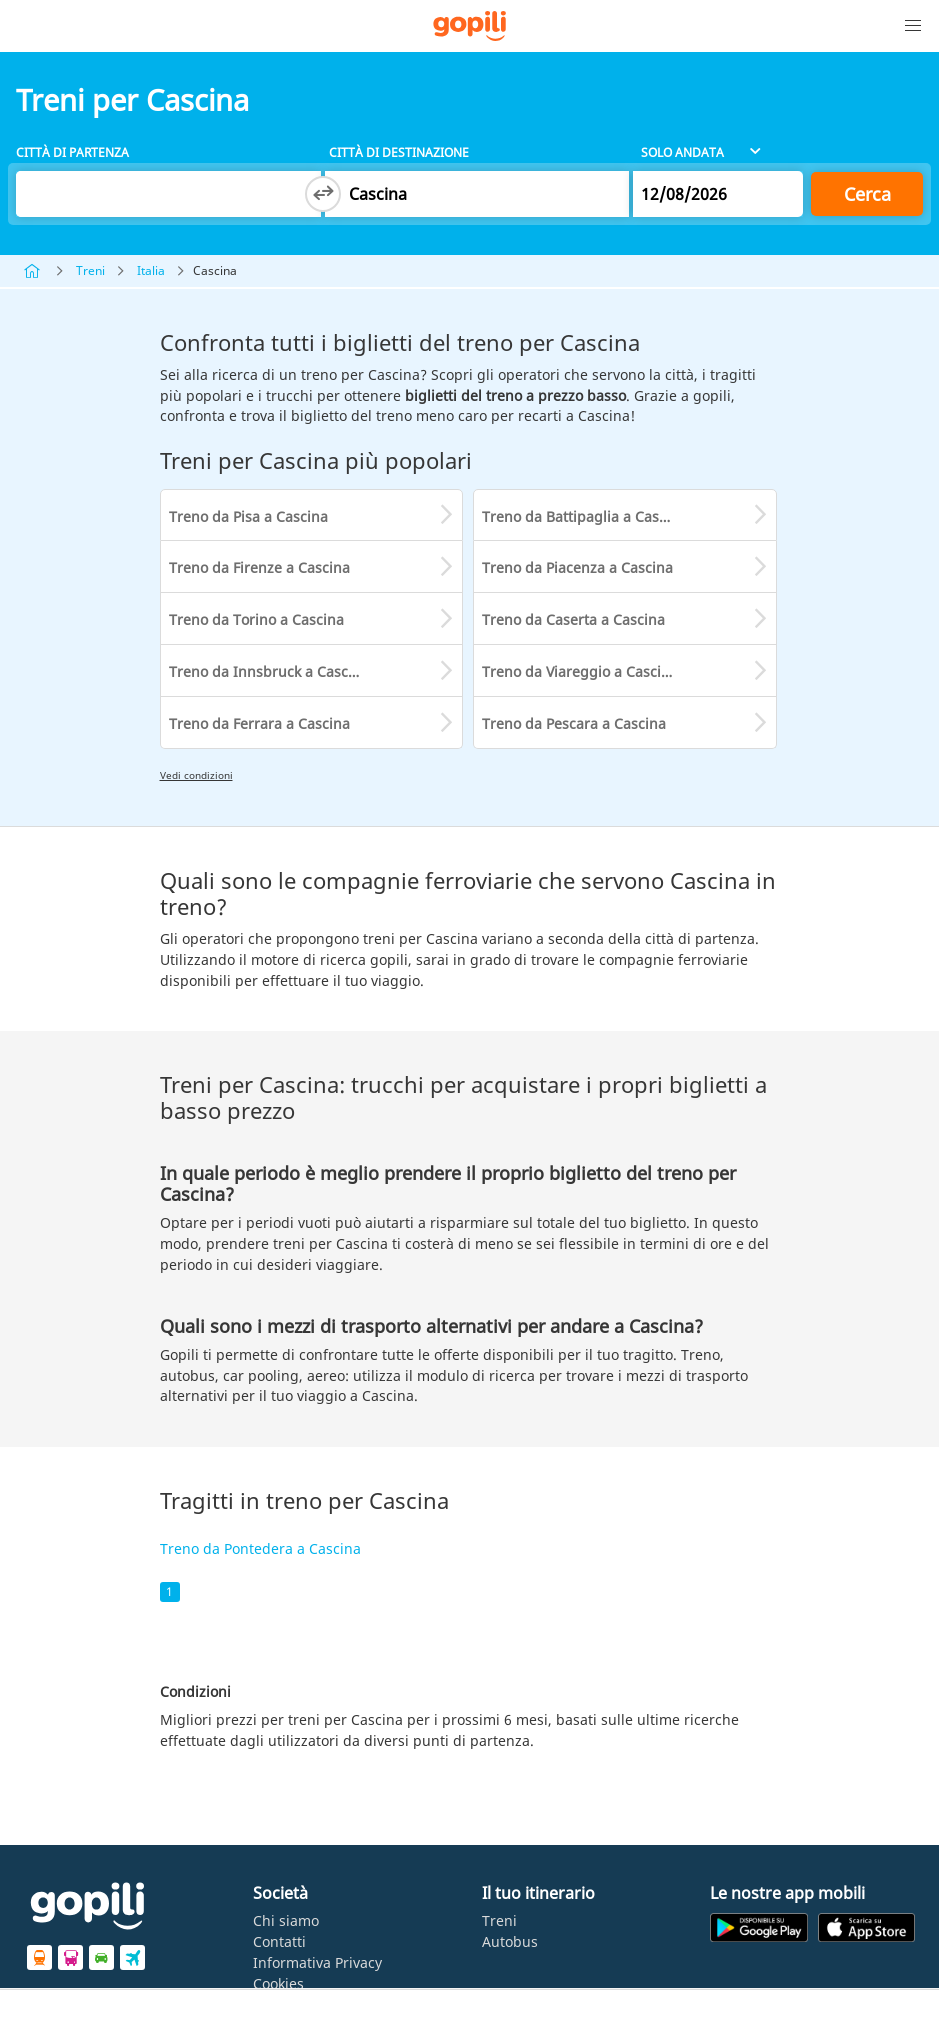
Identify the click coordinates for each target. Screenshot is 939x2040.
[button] (913, 26)
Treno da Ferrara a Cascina (259, 723)
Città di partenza (72, 152)
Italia (151, 270)
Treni (90, 270)
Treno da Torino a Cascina (256, 619)
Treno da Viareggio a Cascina (580, 671)
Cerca (867, 194)
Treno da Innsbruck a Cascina (269, 671)
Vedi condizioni (196, 775)
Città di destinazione (399, 152)
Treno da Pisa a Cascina (248, 516)
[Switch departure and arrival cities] (323, 194)
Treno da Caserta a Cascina (573, 619)
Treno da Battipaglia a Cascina (584, 516)
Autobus (510, 1941)
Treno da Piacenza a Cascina (577, 567)
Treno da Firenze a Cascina (259, 567)
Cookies (278, 1983)
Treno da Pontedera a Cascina (260, 1548)
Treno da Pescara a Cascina (574, 723)
